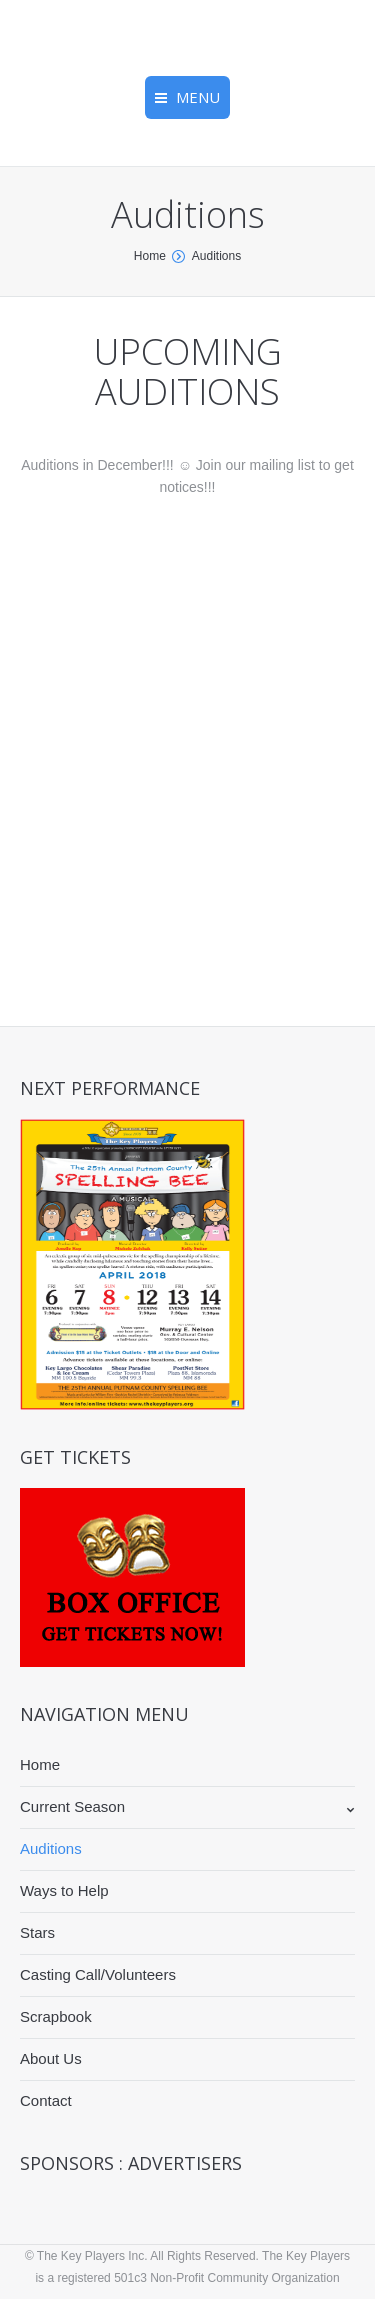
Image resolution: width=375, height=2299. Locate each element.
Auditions (51, 1848)
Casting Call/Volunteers (98, 1974)
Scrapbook (56, 2016)
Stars (37, 1932)
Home (150, 256)
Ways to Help (64, 1890)
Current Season (72, 1806)
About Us (51, 2058)
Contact (46, 2100)
